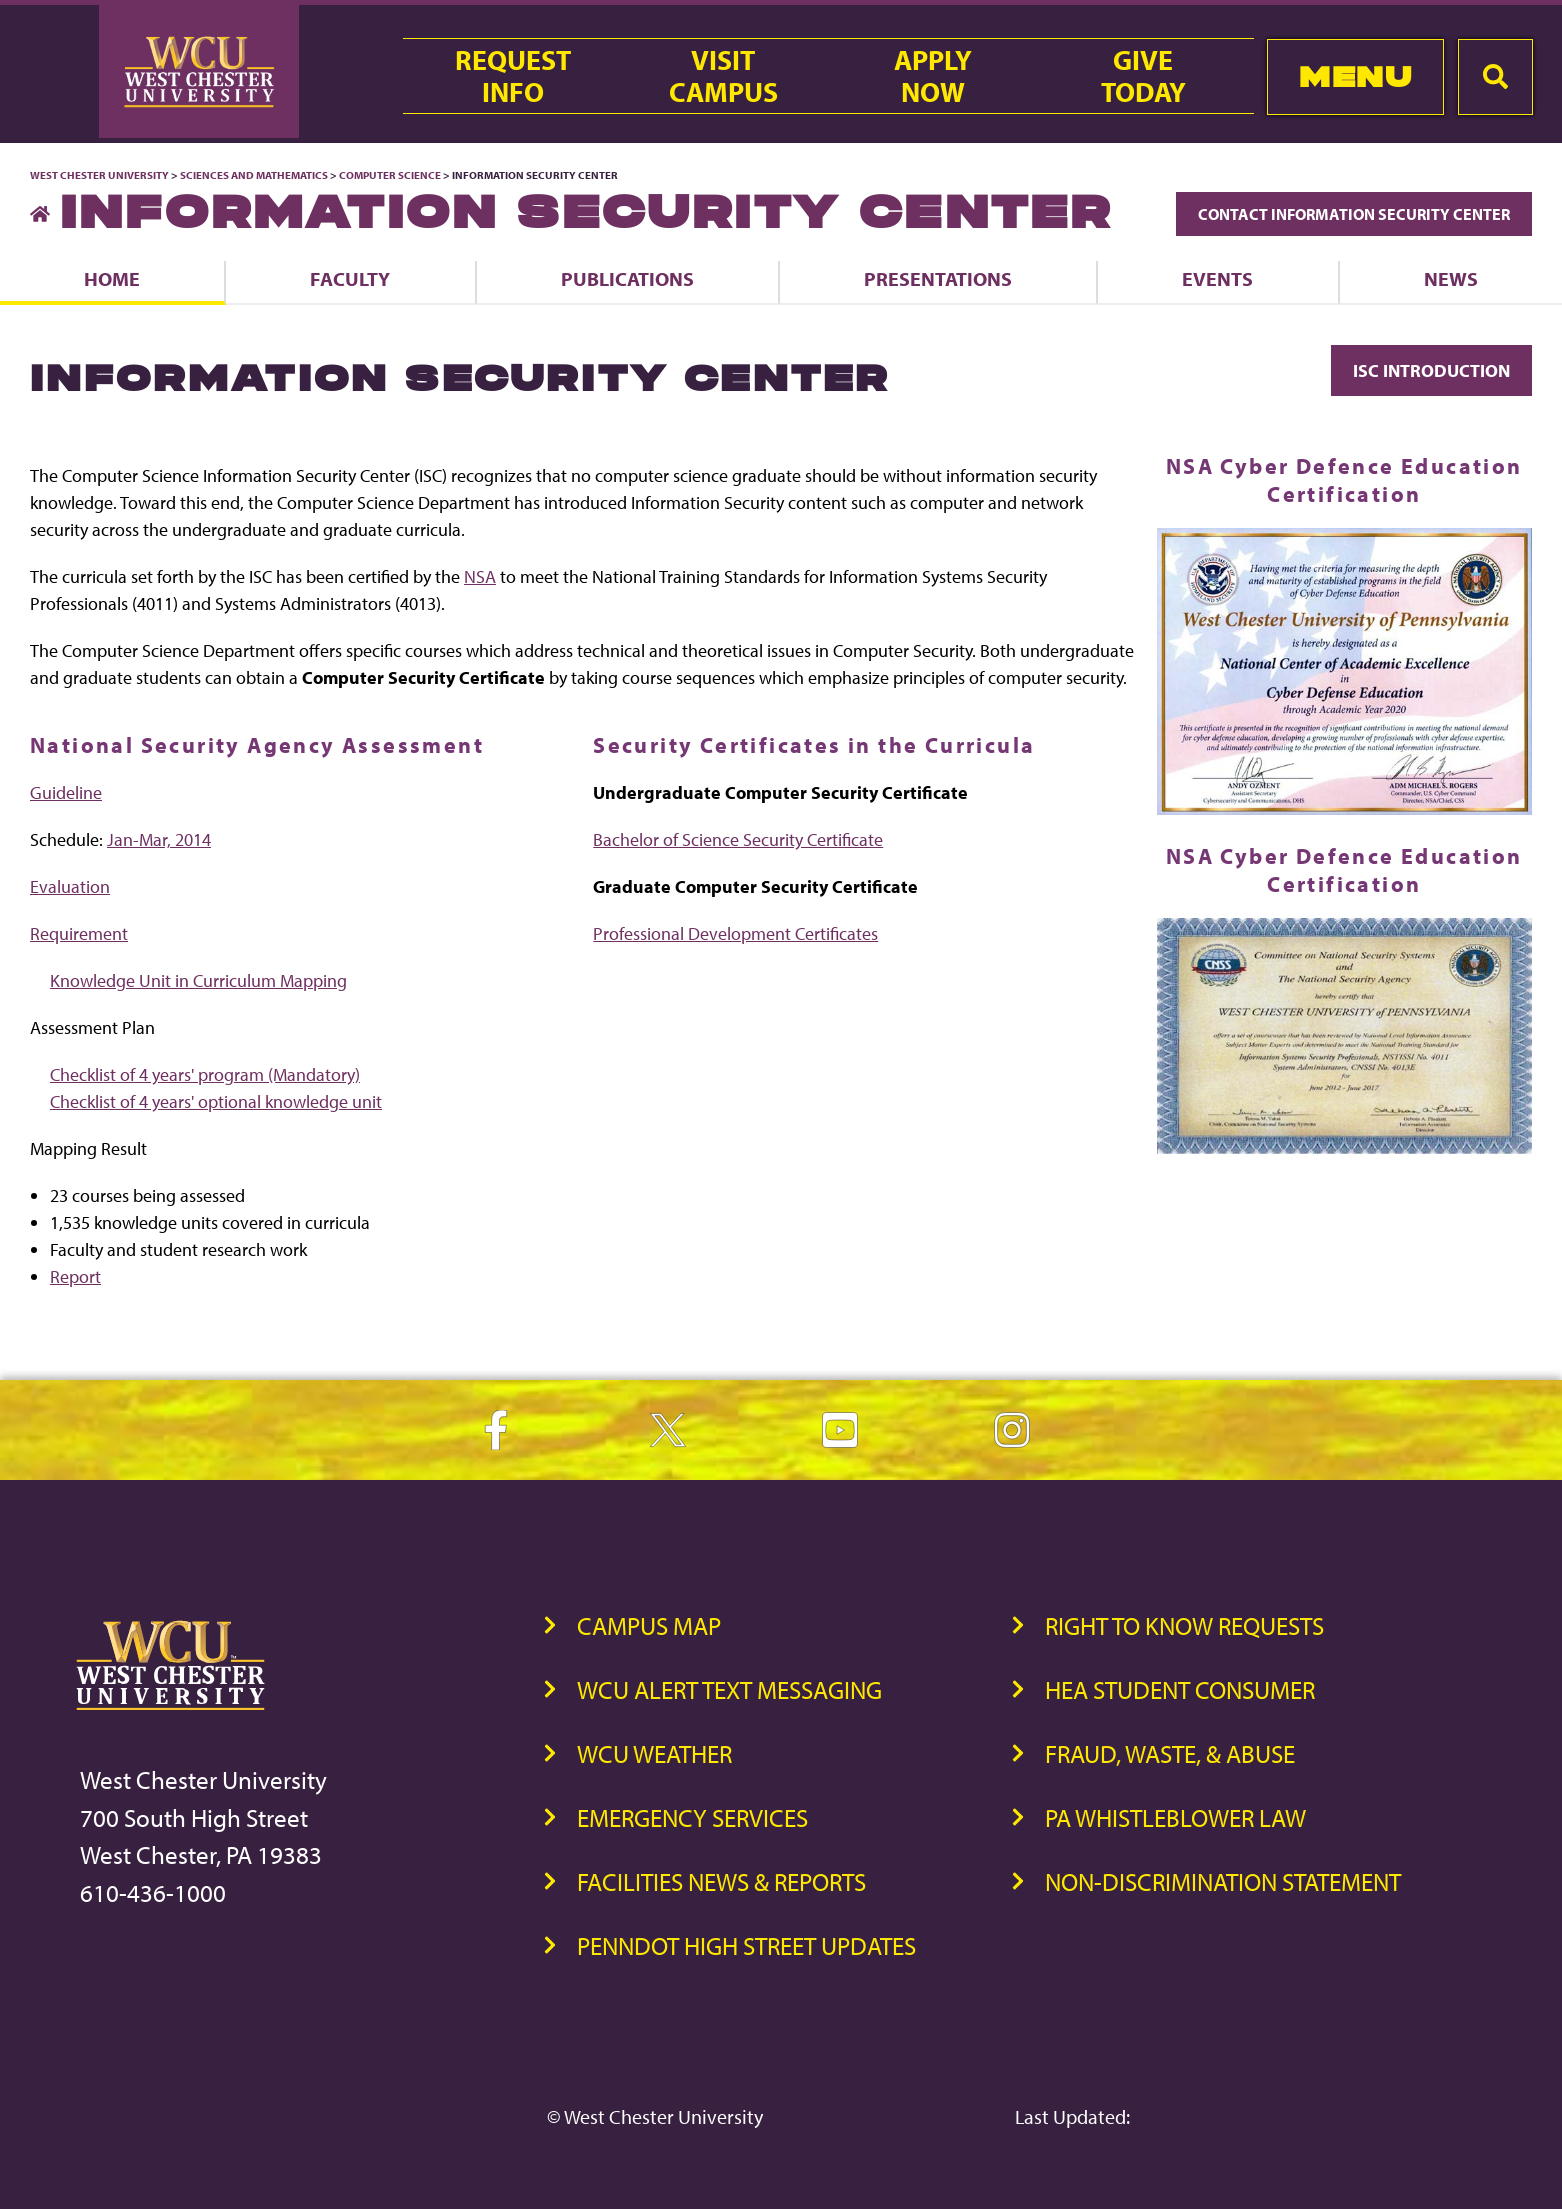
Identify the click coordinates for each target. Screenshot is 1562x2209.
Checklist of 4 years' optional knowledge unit (216, 1101)
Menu (1355, 76)
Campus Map (649, 1625)
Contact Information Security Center (1354, 214)
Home (112, 278)
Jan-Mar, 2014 (159, 839)
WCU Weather (654, 1753)
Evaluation (70, 886)
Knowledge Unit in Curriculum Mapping (198, 980)
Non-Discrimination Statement (1223, 1881)
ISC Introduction (1431, 370)
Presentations (938, 278)
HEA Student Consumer (1180, 1689)
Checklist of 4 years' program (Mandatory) (205, 1074)
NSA (480, 576)
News (1451, 278)
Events (1217, 278)
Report (75, 1276)
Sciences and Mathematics (254, 175)
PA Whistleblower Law (1175, 1817)
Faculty (350, 278)
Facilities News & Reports (721, 1881)
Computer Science (390, 175)
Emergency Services (692, 1817)
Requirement (79, 933)
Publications (627, 278)
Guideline (66, 792)
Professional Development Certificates (735, 933)
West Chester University (99, 175)
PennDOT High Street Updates (746, 1945)
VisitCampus (723, 76)
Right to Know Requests (1184, 1625)
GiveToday (1143, 76)
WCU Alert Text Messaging (729, 1689)
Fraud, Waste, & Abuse (1170, 1753)
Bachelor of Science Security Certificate (738, 839)
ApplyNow (933, 76)
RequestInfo (513, 76)
